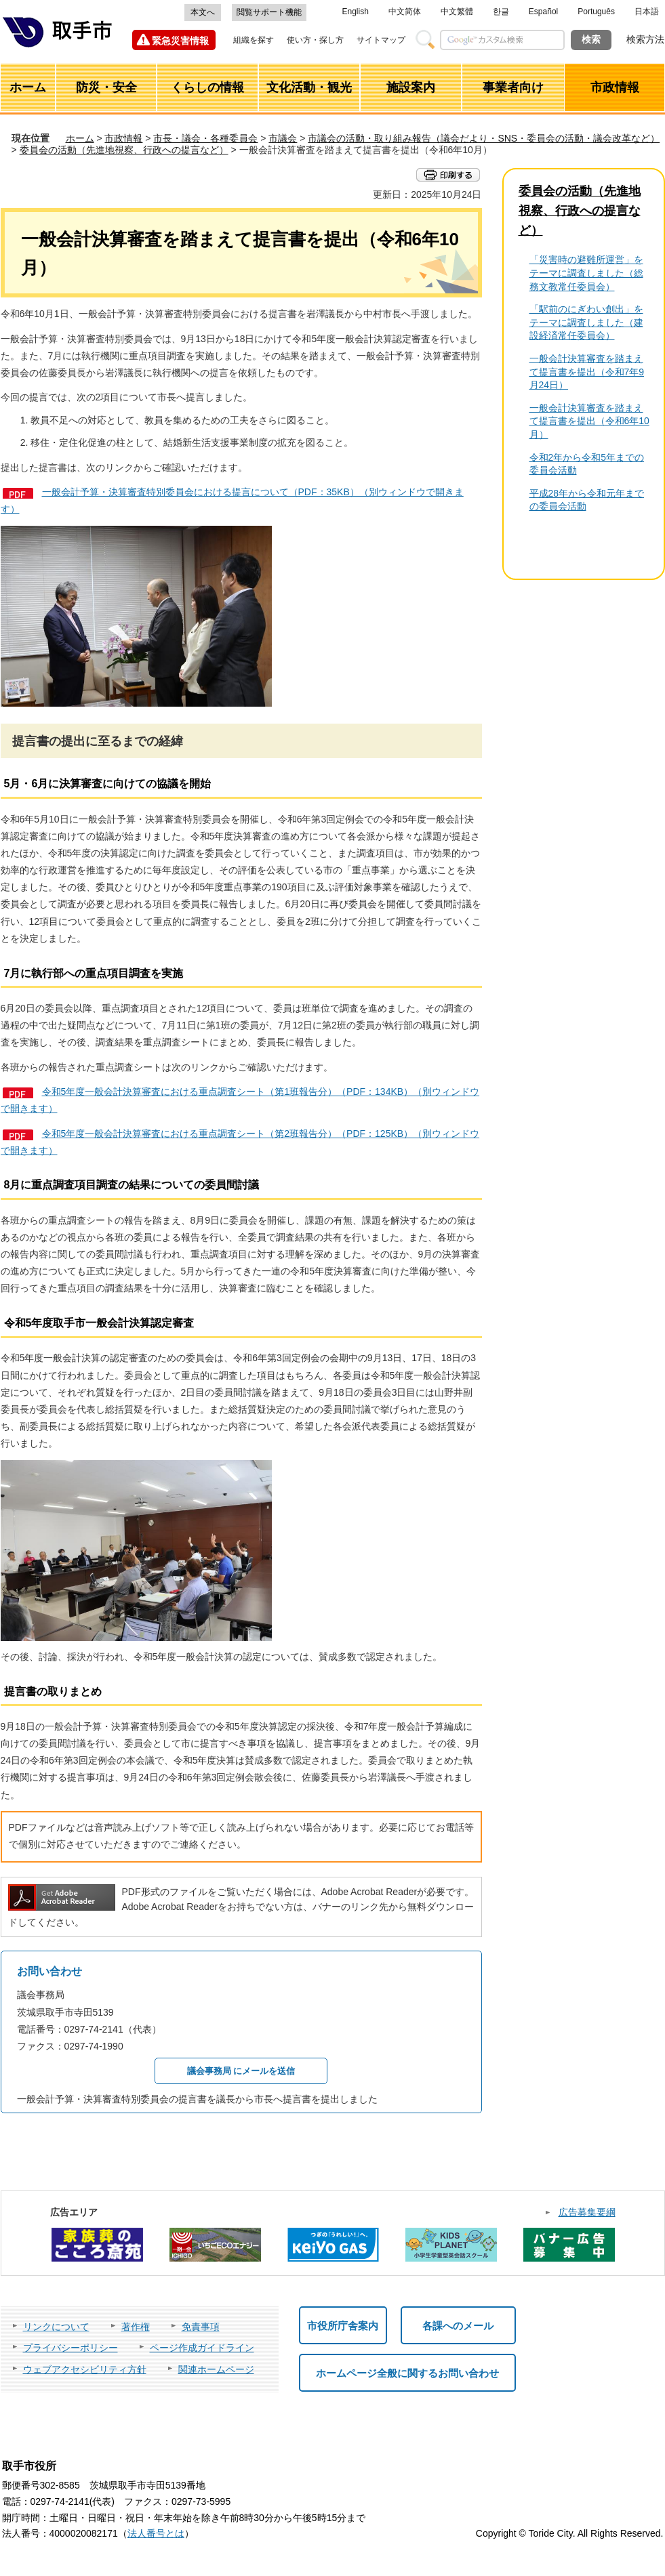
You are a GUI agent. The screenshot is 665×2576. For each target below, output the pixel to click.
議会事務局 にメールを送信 (241, 2071)
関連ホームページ (216, 2369)
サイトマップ (381, 40)
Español (543, 11)
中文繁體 (457, 11)
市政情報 (123, 138)
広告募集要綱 (587, 2212)
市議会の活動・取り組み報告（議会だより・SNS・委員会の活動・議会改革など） (484, 138)
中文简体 (404, 11)
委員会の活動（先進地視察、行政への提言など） (124, 149)
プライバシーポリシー (70, 2347)
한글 (501, 11)
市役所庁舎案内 (342, 2325)
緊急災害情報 (180, 40)
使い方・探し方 (315, 40)
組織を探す (253, 40)
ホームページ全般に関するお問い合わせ (407, 2373)
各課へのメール (457, 2325)
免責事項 (201, 2326)
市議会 (282, 138)
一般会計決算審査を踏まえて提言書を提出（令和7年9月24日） (587, 371)
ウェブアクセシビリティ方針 (84, 2369)
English (355, 11)
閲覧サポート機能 (269, 12)
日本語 (646, 11)
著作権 (135, 2326)
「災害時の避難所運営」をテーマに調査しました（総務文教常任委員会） (586, 272)
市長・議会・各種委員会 (205, 138)
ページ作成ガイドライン (202, 2347)
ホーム (80, 138)
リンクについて (56, 2326)
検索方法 (645, 39)
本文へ (202, 12)
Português (596, 11)
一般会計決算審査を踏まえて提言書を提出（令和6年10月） (589, 421)
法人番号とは (155, 2533)
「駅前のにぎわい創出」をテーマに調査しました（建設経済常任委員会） (586, 322)
